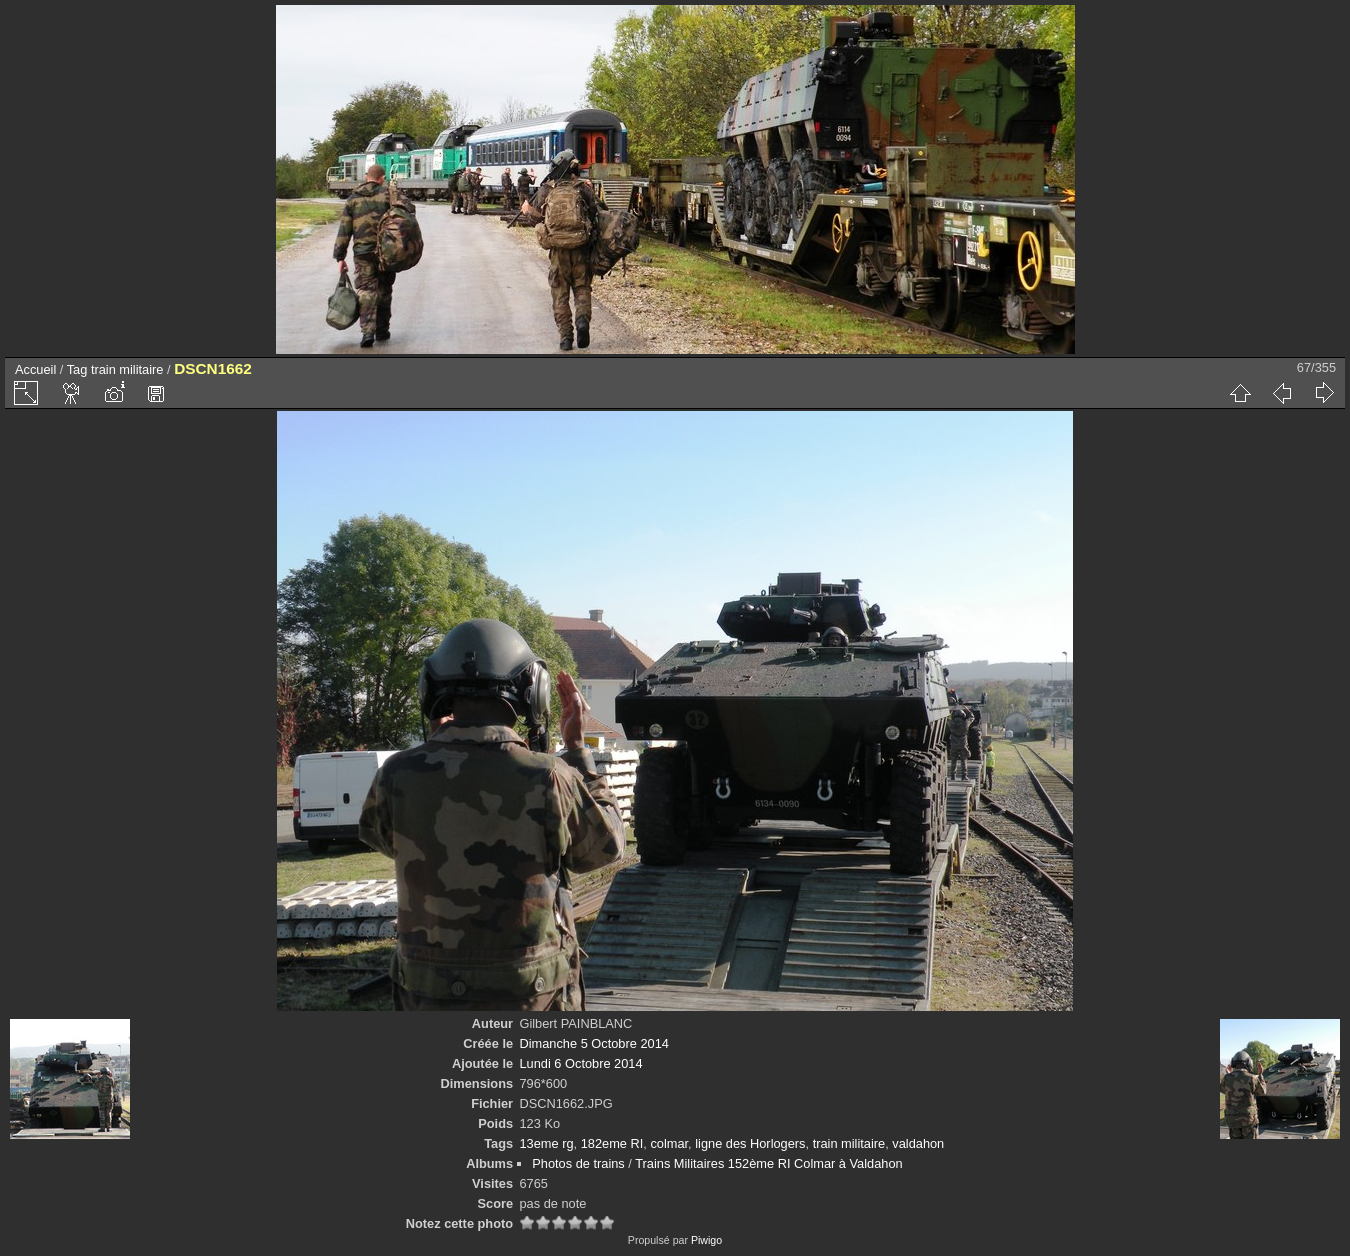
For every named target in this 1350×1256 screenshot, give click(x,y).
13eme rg (546, 1143)
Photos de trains (578, 1163)
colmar (669, 1143)
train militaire (127, 369)
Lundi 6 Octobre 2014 (580, 1063)
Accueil (35, 369)
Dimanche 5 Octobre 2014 (593, 1043)
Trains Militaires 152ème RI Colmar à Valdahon (768, 1163)
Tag (77, 369)
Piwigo (706, 1240)
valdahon (918, 1143)
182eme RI (612, 1143)
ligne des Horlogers (750, 1143)
